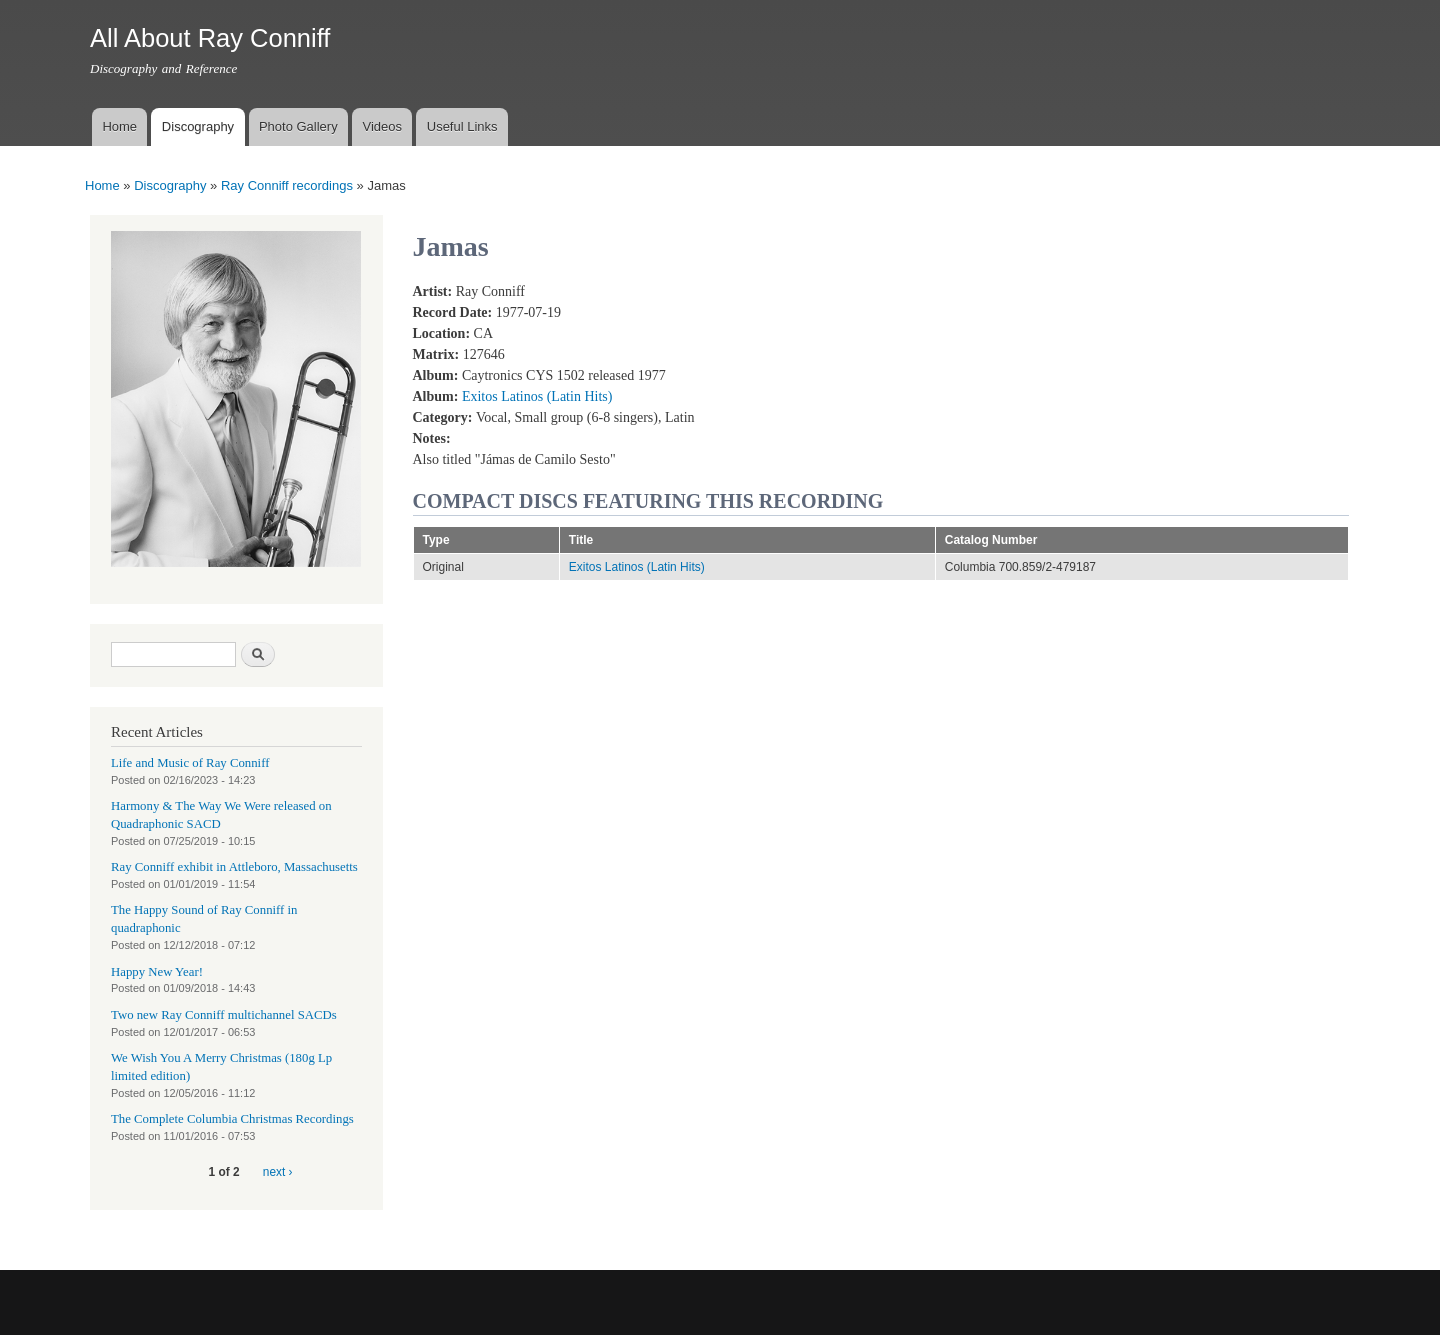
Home (119, 126)
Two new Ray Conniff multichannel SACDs (224, 1015)
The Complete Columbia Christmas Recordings (232, 1119)
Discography (198, 126)
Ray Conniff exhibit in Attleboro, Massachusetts (234, 867)
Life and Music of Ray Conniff (190, 763)
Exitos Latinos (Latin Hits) (537, 396)
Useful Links (462, 126)
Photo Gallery (298, 126)
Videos (382, 126)
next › (278, 1172)
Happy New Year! (157, 972)
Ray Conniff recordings (287, 185)
